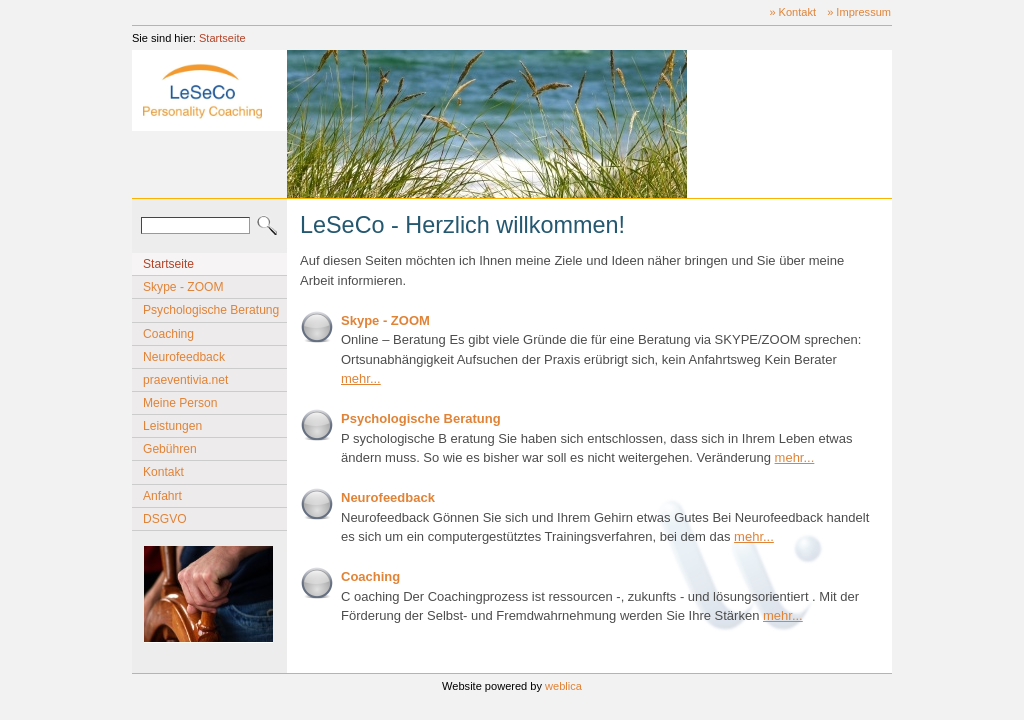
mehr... (361, 378)
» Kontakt (792, 12)
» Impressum (859, 12)
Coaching (168, 334)
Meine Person (180, 403)
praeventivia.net (185, 380)
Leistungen (172, 426)
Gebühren (170, 449)
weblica (563, 686)
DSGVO (165, 519)
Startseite (222, 38)
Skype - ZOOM (183, 287)
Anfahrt (162, 496)
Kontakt (163, 472)
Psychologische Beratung (211, 310)
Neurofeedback (184, 357)
